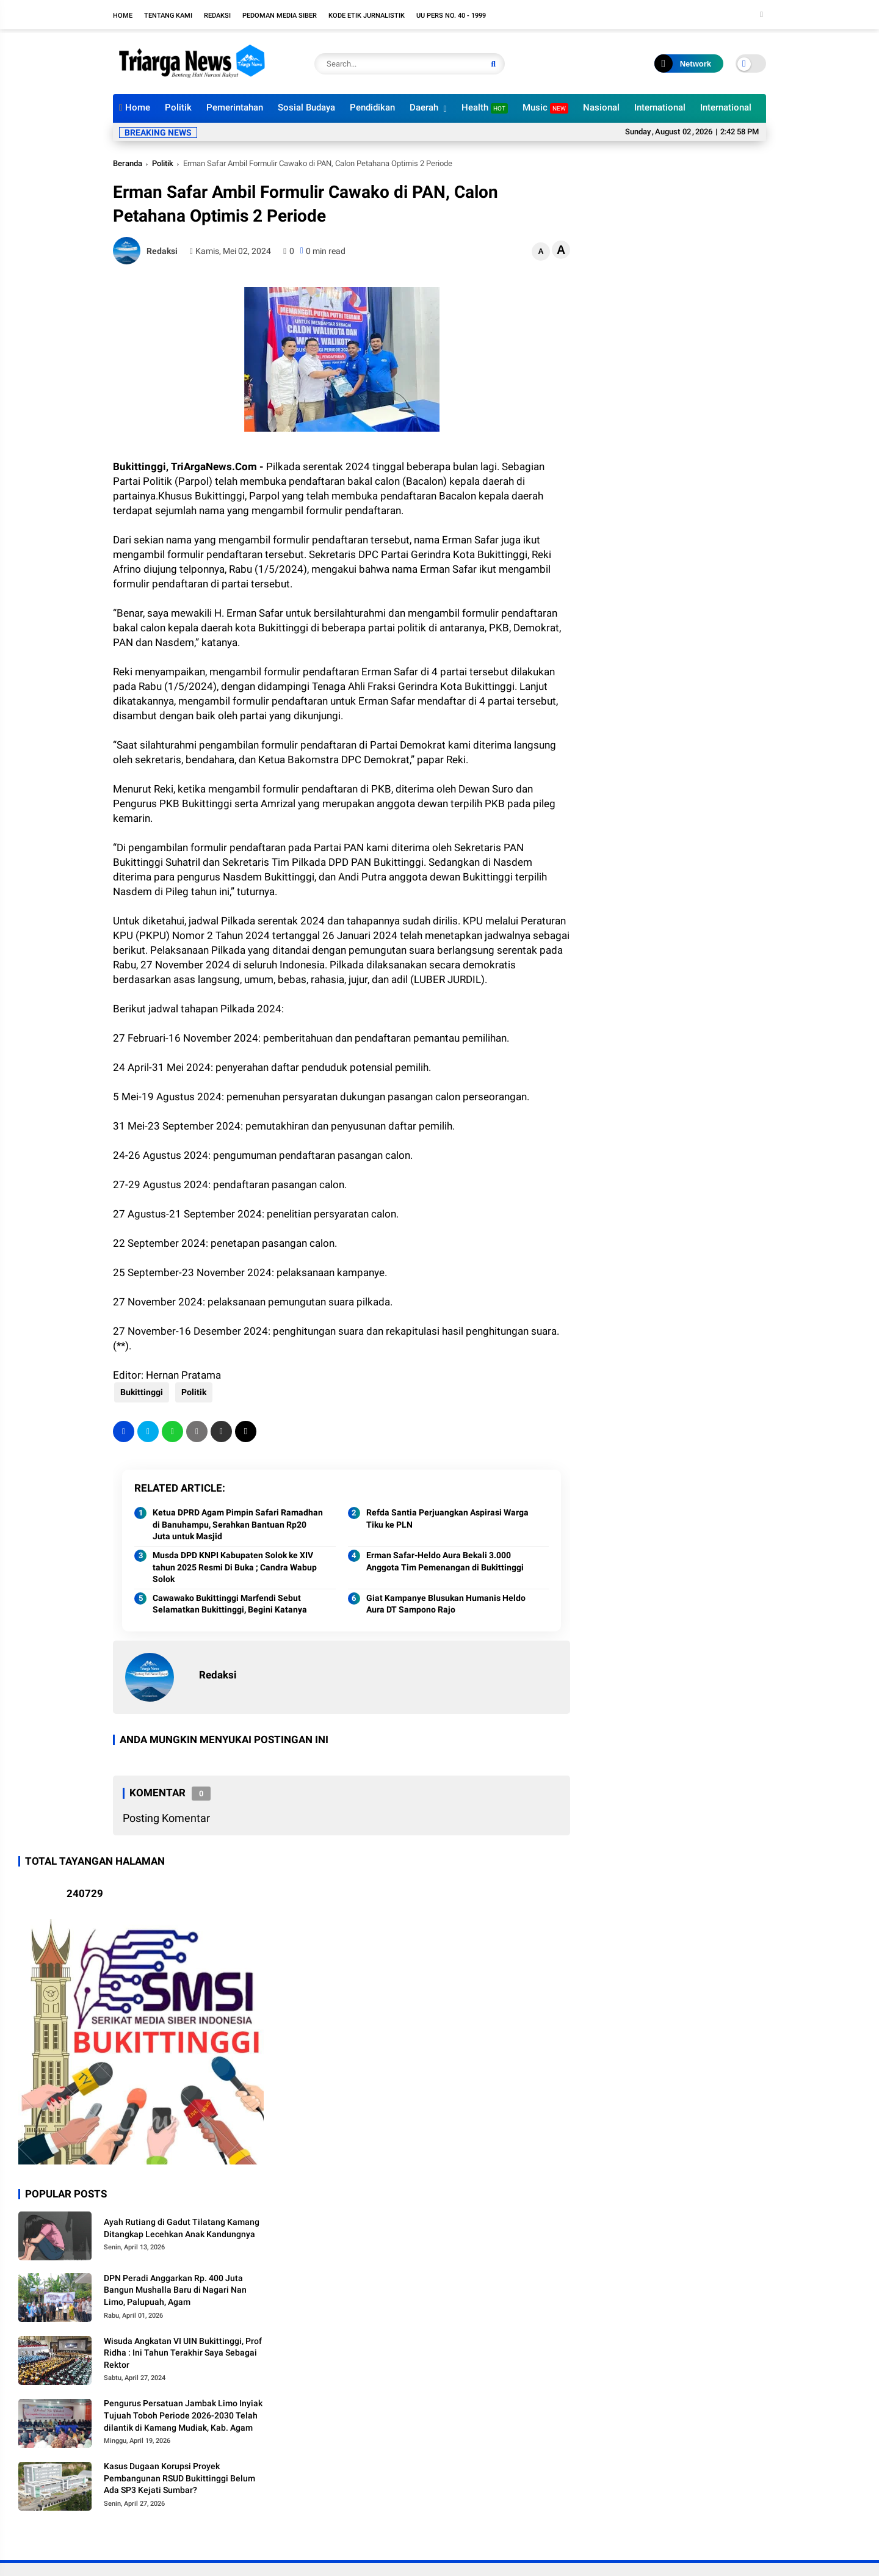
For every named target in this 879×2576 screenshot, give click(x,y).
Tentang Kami (168, 16)
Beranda (127, 163)
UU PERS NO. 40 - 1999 (451, 16)
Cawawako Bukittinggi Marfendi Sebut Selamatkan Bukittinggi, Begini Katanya (230, 1604)
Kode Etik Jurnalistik (366, 16)
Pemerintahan (234, 107)
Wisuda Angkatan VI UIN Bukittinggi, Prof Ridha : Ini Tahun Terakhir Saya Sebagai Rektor (183, 2353)
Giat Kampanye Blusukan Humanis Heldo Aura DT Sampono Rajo (446, 1604)
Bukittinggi (140, 1392)
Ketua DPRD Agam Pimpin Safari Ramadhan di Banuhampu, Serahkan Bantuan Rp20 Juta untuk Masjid (238, 1524)
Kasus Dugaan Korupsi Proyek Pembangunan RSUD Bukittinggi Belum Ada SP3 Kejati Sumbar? (179, 2478)
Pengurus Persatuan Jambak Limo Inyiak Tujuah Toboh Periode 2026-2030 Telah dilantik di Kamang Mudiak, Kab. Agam (183, 2415)
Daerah (424, 107)
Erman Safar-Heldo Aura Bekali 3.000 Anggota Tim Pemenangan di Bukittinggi (445, 1561)
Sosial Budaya (306, 107)
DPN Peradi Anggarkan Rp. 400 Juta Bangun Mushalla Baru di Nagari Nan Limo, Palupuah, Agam (175, 2290)
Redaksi (217, 16)
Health (484, 108)
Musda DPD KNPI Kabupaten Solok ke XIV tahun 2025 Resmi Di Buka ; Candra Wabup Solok (235, 1567)
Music (545, 108)
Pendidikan (372, 107)
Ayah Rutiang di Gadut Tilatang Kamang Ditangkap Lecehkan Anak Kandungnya (181, 2228)
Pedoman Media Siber (279, 16)
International (659, 107)
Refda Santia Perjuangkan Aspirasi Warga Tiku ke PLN (447, 1518)
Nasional (601, 107)
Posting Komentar (166, 1818)
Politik (178, 107)
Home (122, 16)
